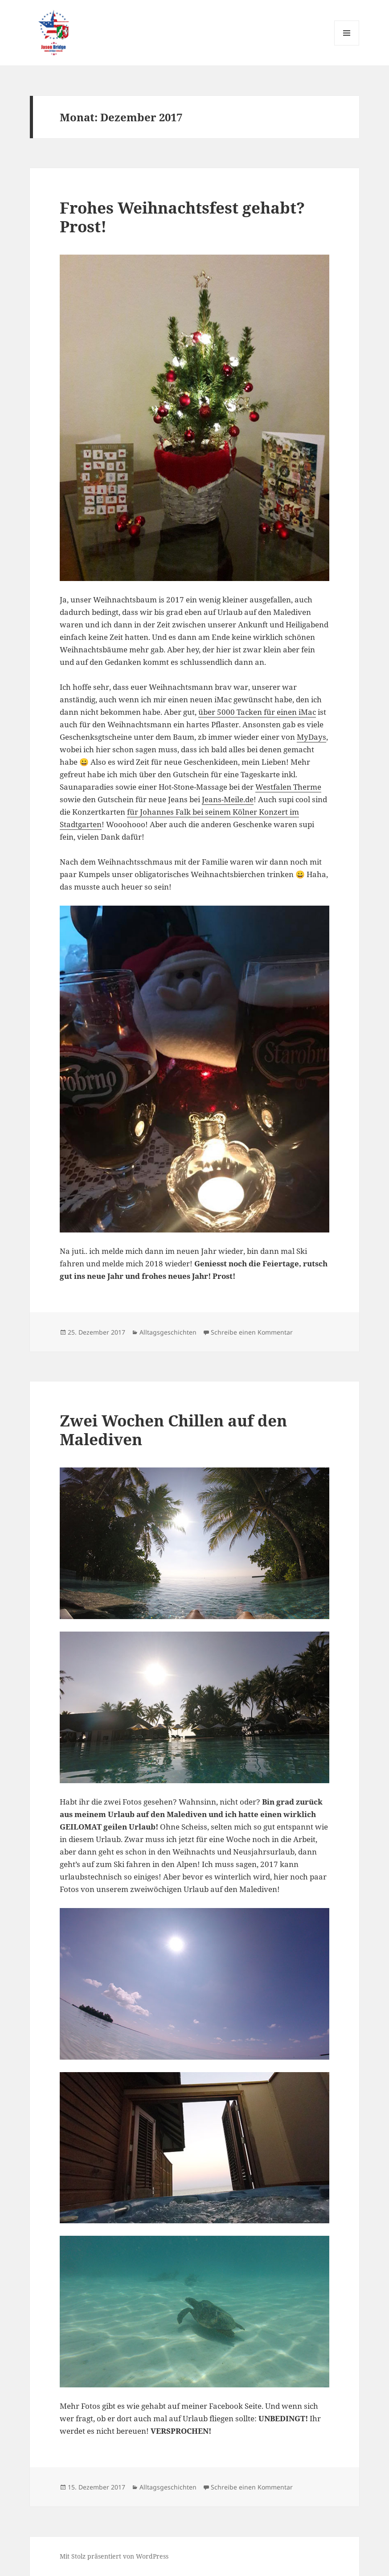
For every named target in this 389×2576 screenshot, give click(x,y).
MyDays (311, 737)
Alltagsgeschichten (168, 1332)
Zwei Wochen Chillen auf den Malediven (173, 1430)
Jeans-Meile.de (228, 799)
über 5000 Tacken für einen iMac (257, 712)
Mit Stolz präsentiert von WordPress (114, 2556)
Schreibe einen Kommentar (252, 1332)
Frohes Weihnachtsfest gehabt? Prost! (182, 217)
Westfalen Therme (288, 787)
